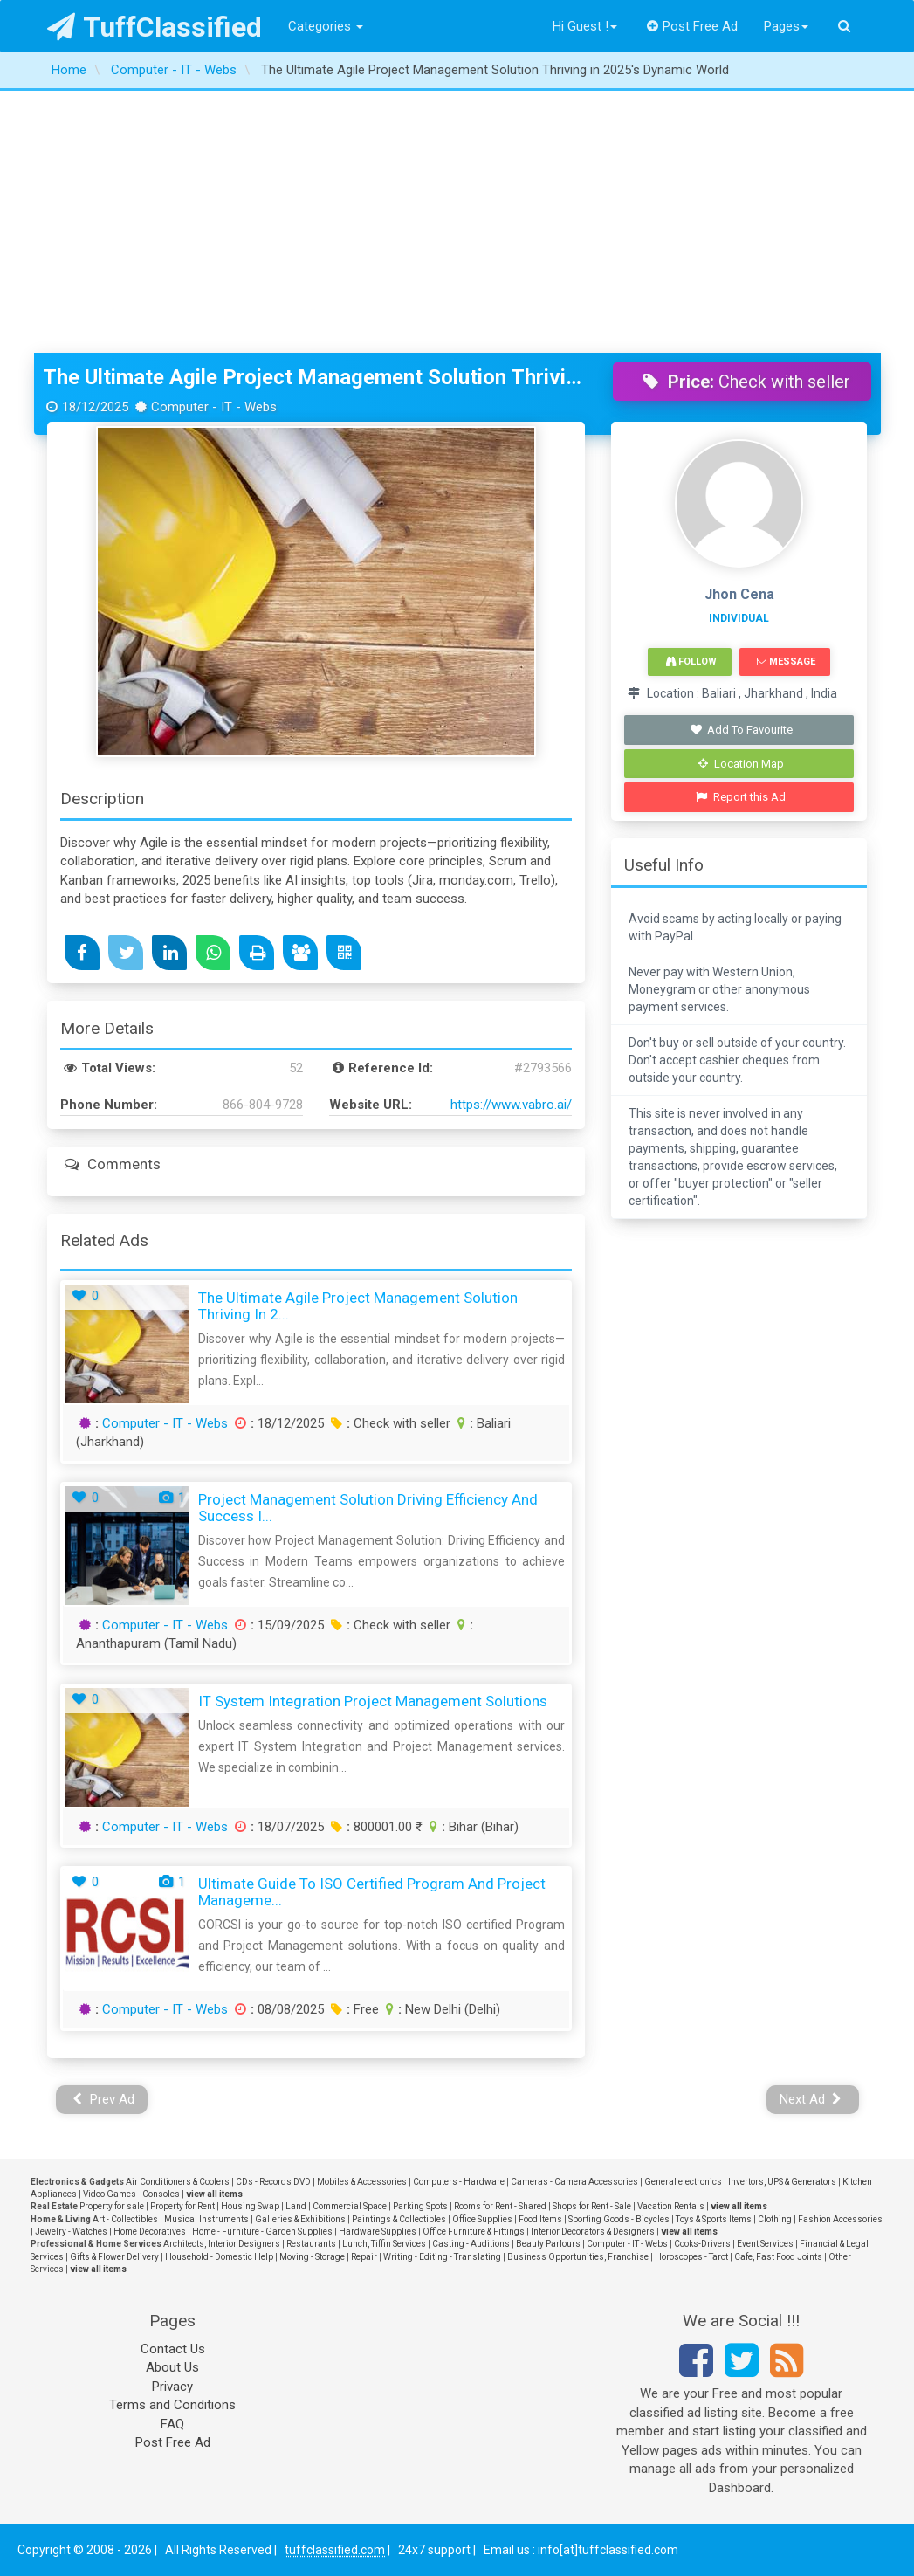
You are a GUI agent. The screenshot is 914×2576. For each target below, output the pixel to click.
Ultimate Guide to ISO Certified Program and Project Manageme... (372, 1892)
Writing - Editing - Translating (442, 2257)
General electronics (683, 2182)
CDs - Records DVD (273, 2182)
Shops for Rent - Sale (592, 2206)
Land (295, 2206)
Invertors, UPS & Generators (782, 2182)
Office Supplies (482, 2219)
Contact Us (173, 2349)
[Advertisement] (457, 222)
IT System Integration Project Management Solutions (372, 1701)
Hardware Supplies (377, 2231)
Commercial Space (350, 2206)
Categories (325, 26)
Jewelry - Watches (71, 2231)
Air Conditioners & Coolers (178, 2182)
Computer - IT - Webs (165, 1423)
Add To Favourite (741, 729)
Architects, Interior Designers (221, 2244)
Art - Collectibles (125, 2219)
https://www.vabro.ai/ (511, 1104)
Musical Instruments (206, 2219)
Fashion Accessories (840, 2219)
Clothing (775, 2219)
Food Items (540, 2219)
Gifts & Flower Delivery (114, 2257)
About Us (172, 2367)
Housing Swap (250, 2206)
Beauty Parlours (548, 2244)
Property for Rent (182, 2206)
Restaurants (311, 2244)
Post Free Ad (692, 26)
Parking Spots (420, 2206)
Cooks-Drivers (702, 2244)
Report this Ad (741, 796)
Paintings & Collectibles (399, 2219)
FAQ (172, 2424)
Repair (364, 2257)
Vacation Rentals (670, 2206)
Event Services (765, 2244)
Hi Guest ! (585, 26)
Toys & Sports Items (714, 2219)
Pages (786, 26)
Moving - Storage (312, 2257)
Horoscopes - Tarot (691, 2257)
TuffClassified (155, 27)
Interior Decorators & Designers (593, 2231)
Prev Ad (103, 2099)
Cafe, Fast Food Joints (778, 2257)
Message (786, 661)
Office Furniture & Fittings (474, 2231)
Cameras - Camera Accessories (574, 2182)
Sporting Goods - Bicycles (619, 2219)
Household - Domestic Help (219, 2257)
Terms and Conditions (172, 2405)
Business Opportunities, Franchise (578, 2257)
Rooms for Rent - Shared (500, 2206)
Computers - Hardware (459, 2182)
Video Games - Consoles (131, 2194)
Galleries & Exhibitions (300, 2219)
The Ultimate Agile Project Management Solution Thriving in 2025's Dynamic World (315, 377)
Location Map (741, 763)
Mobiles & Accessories (362, 2182)
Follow (691, 661)
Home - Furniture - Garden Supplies (262, 2231)
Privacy (172, 2386)
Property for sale (111, 2206)
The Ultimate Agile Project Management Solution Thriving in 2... (358, 1306)
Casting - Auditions (471, 2244)
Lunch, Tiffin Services (384, 2244)
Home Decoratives (149, 2231)
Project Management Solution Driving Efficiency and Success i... (368, 1508)
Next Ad (811, 2099)
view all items (214, 2194)
